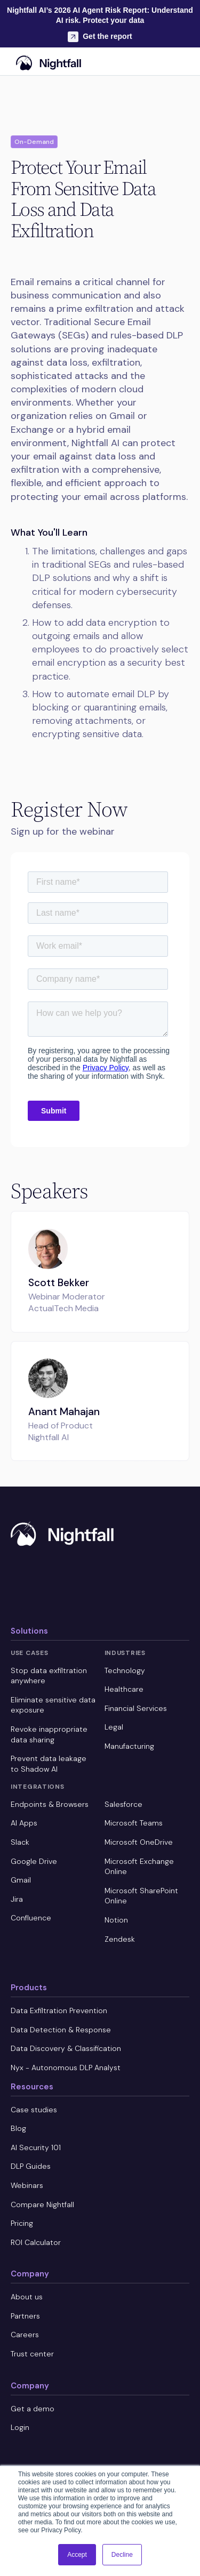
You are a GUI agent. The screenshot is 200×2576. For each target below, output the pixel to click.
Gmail (21, 1880)
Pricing (22, 2223)
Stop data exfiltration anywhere (49, 1676)
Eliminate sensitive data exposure (53, 1705)
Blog (18, 2128)
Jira (17, 1899)
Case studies (34, 2109)
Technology (125, 1670)
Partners (25, 2316)
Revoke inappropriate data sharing (49, 1734)
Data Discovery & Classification (66, 2048)
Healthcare (124, 1689)
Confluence (31, 1918)
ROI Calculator (36, 2242)
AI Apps (24, 1823)
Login (20, 2427)
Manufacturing (129, 1746)
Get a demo (32, 2408)
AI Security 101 (36, 2147)
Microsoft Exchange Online (139, 1866)
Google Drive (34, 1861)
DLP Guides (31, 2166)
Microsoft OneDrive (139, 1842)
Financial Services (136, 1708)
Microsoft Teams (134, 1823)
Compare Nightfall (42, 2204)
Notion (116, 1920)
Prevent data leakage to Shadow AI (48, 1764)
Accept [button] (77, 2554)
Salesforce (123, 1804)
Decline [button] (122, 2554)
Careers (25, 2334)
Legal (114, 1727)
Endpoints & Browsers (50, 1804)
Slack (20, 1842)
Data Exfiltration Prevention (59, 2010)
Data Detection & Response (61, 2029)
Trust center (32, 2354)
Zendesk (120, 1939)
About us (27, 2297)
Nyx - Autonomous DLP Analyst (66, 2067)
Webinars (27, 2185)
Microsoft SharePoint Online (141, 1896)
